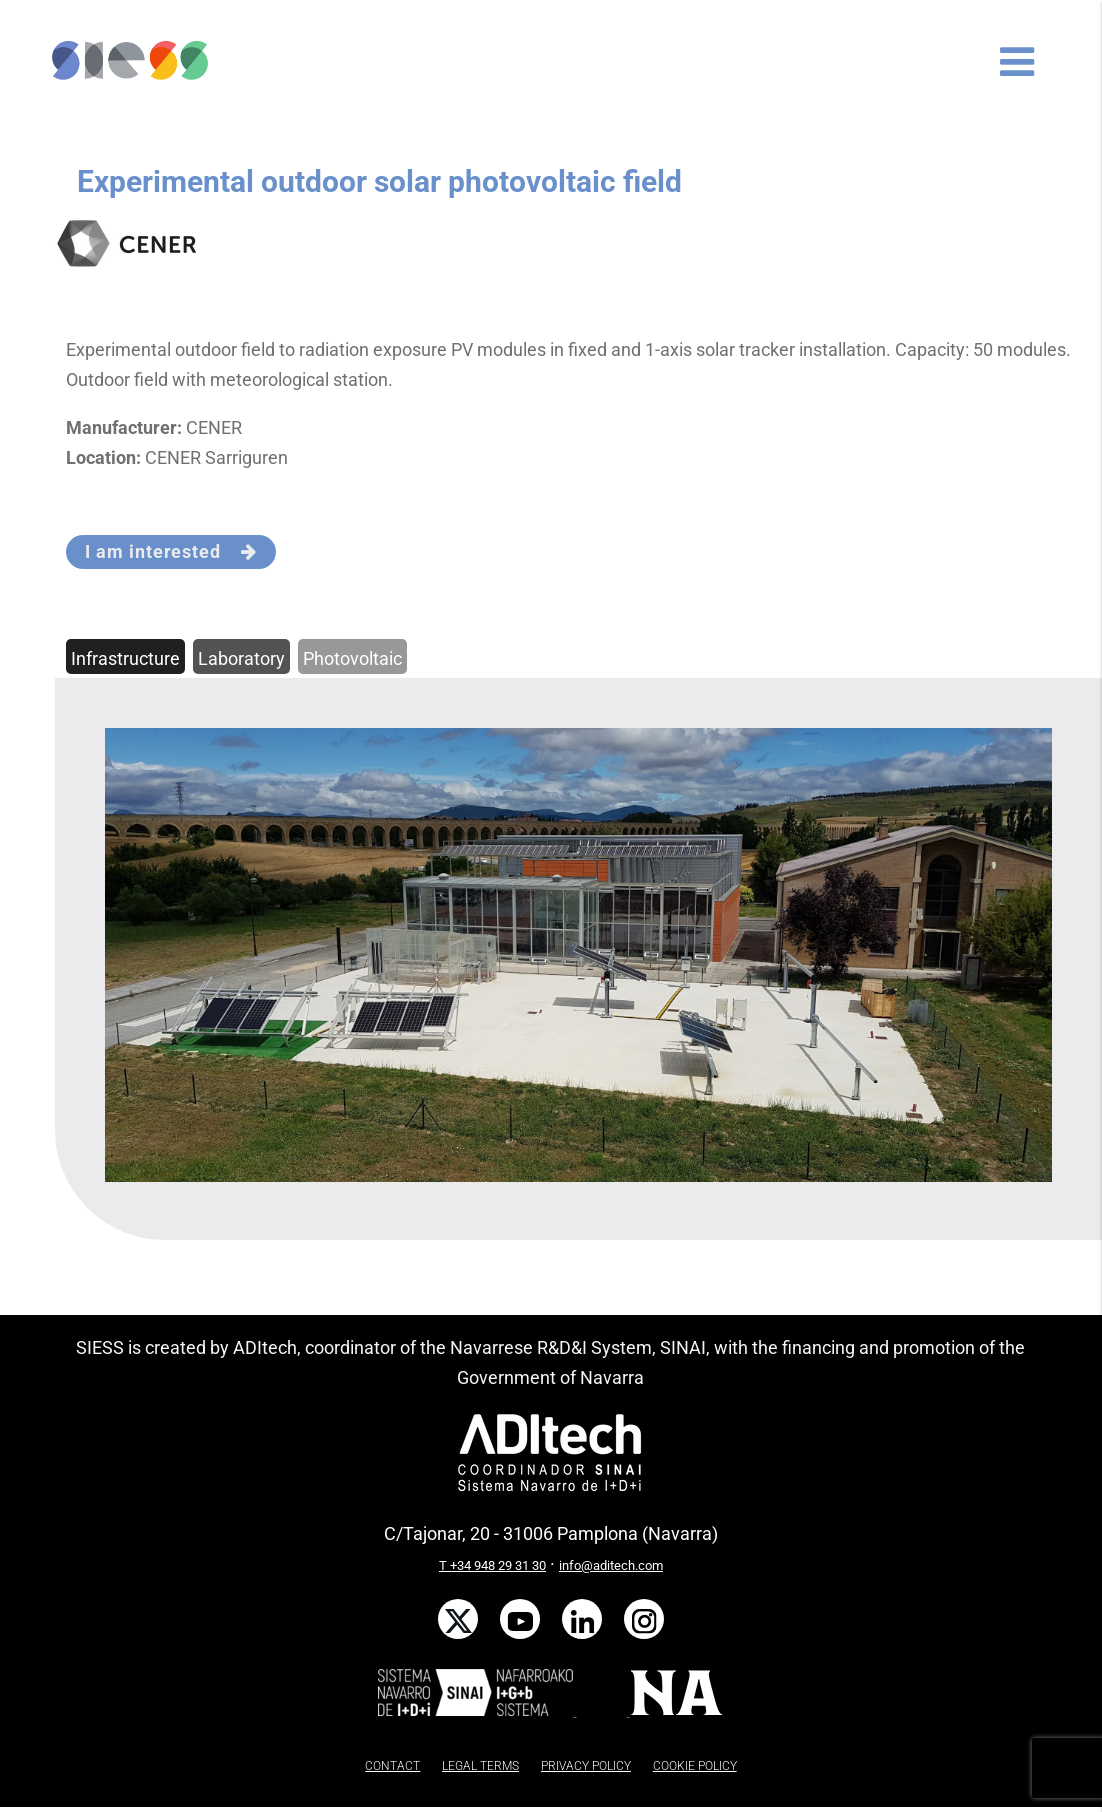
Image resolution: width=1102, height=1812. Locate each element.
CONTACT (392, 1766)
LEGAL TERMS (480, 1766)
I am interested (170, 551)
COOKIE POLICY (695, 1766)
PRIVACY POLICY (586, 1766)
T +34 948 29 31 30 (492, 1565)
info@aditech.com (611, 1565)
